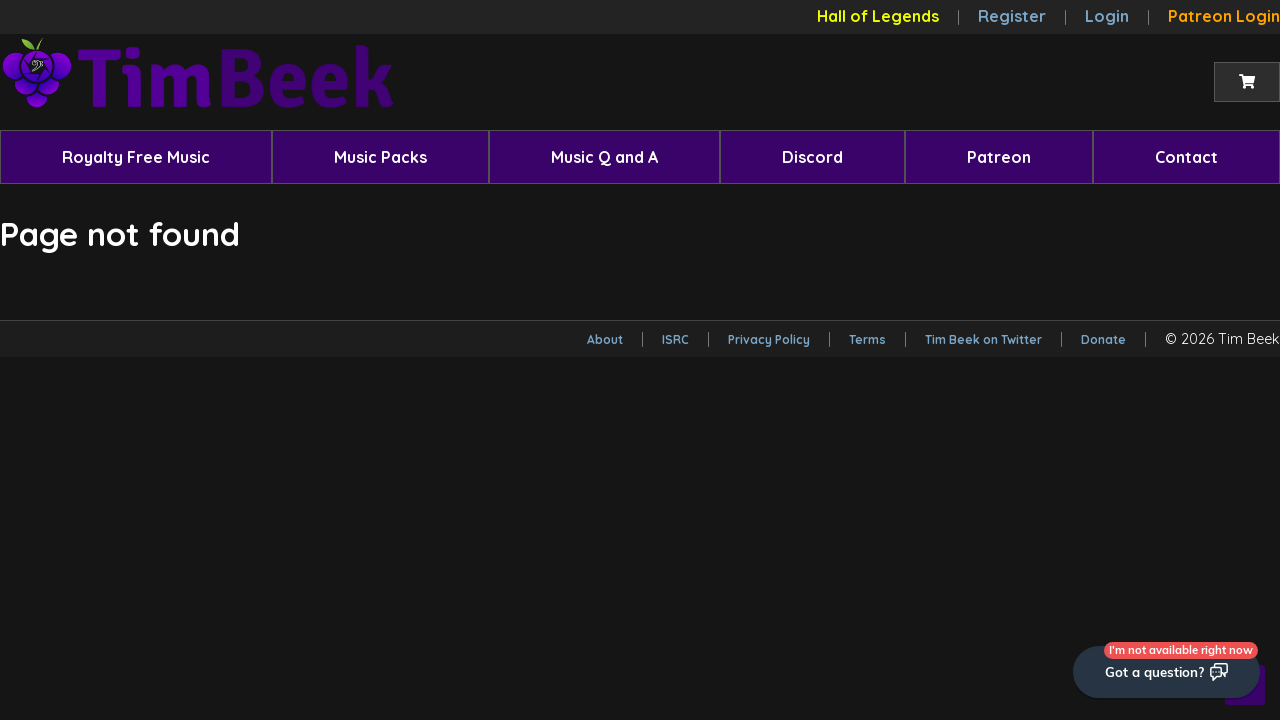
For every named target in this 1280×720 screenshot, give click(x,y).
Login (1107, 16)
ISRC (675, 339)
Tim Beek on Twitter (983, 339)
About (605, 339)
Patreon (999, 157)
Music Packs (380, 157)
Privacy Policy (769, 339)
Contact (1186, 157)
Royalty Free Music (136, 157)
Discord (812, 157)
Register (1012, 16)
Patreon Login (1224, 16)
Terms (867, 339)
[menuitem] (136, 157)
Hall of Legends (878, 16)
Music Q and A (604, 157)
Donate (1103, 339)
